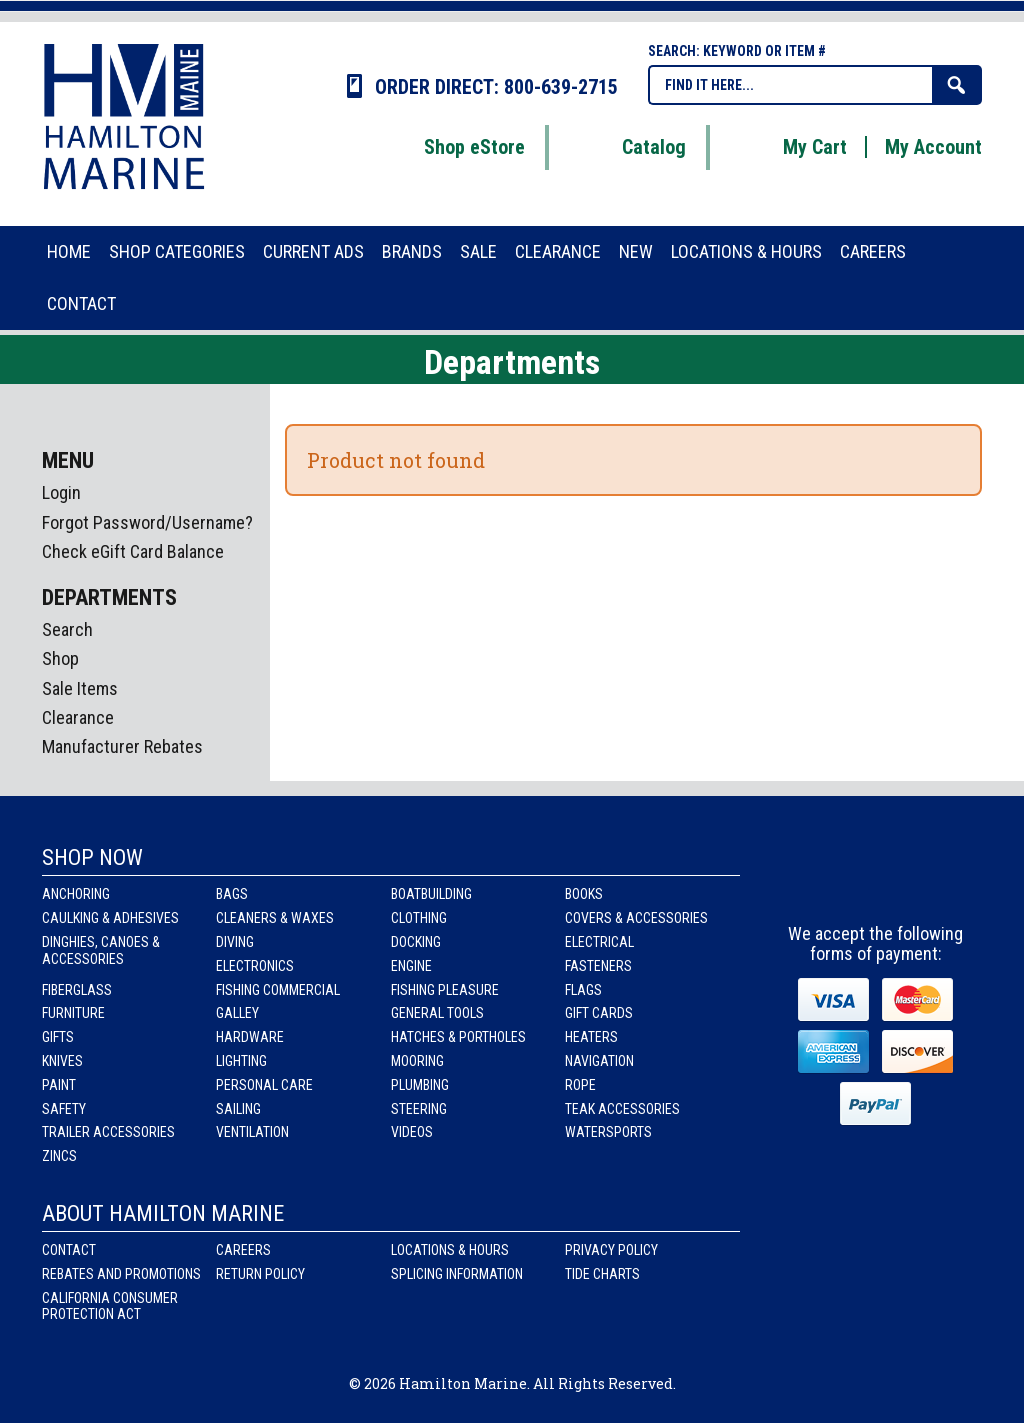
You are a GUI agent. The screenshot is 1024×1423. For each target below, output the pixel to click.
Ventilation (252, 1132)
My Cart (790, 147)
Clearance (78, 717)
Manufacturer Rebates (122, 746)
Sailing (238, 1109)
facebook (821, 877)
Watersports (608, 1132)
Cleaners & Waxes (275, 918)
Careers (243, 1250)
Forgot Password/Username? (147, 522)
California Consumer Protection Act (110, 1306)
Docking (416, 942)
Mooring (417, 1061)
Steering (419, 1109)
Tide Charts (602, 1274)
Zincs (59, 1156)
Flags (583, 990)
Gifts (58, 1037)
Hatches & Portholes (458, 1037)
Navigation (599, 1061)
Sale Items (80, 688)
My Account (933, 147)
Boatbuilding (431, 894)
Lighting (241, 1061)
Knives (62, 1061)
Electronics (255, 966)
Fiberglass (77, 990)
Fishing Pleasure (445, 990)
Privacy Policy (611, 1250)
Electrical (599, 942)
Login (61, 492)
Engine (411, 966)
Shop (60, 658)
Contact (69, 1250)
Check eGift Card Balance (133, 551)
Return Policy (260, 1274)
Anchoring (76, 894)
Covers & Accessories (636, 918)
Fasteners (598, 966)
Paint (59, 1085)
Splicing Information (457, 1274)
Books (584, 894)
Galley (237, 1013)
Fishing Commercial (278, 990)
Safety (64, 1109)
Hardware (250, 1037)
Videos (412, 1132)
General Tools (437, 1013)
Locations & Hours (450, 1250)
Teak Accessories (622, 1109)
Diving (235, 942)
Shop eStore (449, 147)
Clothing (419, 918)
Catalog (629, 147)
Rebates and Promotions (121, 1274)
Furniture (73, 1013)
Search (67, 629)
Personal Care (264, 1085)
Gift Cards (599, 1013)
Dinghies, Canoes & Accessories (101, 950)
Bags (232, 894)
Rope (580, 1085)
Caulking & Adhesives (110, 918)
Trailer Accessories (108, 1132)
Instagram (877, 877)
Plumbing (420, 1085)
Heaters (591, 1037)
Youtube (933, 877)
